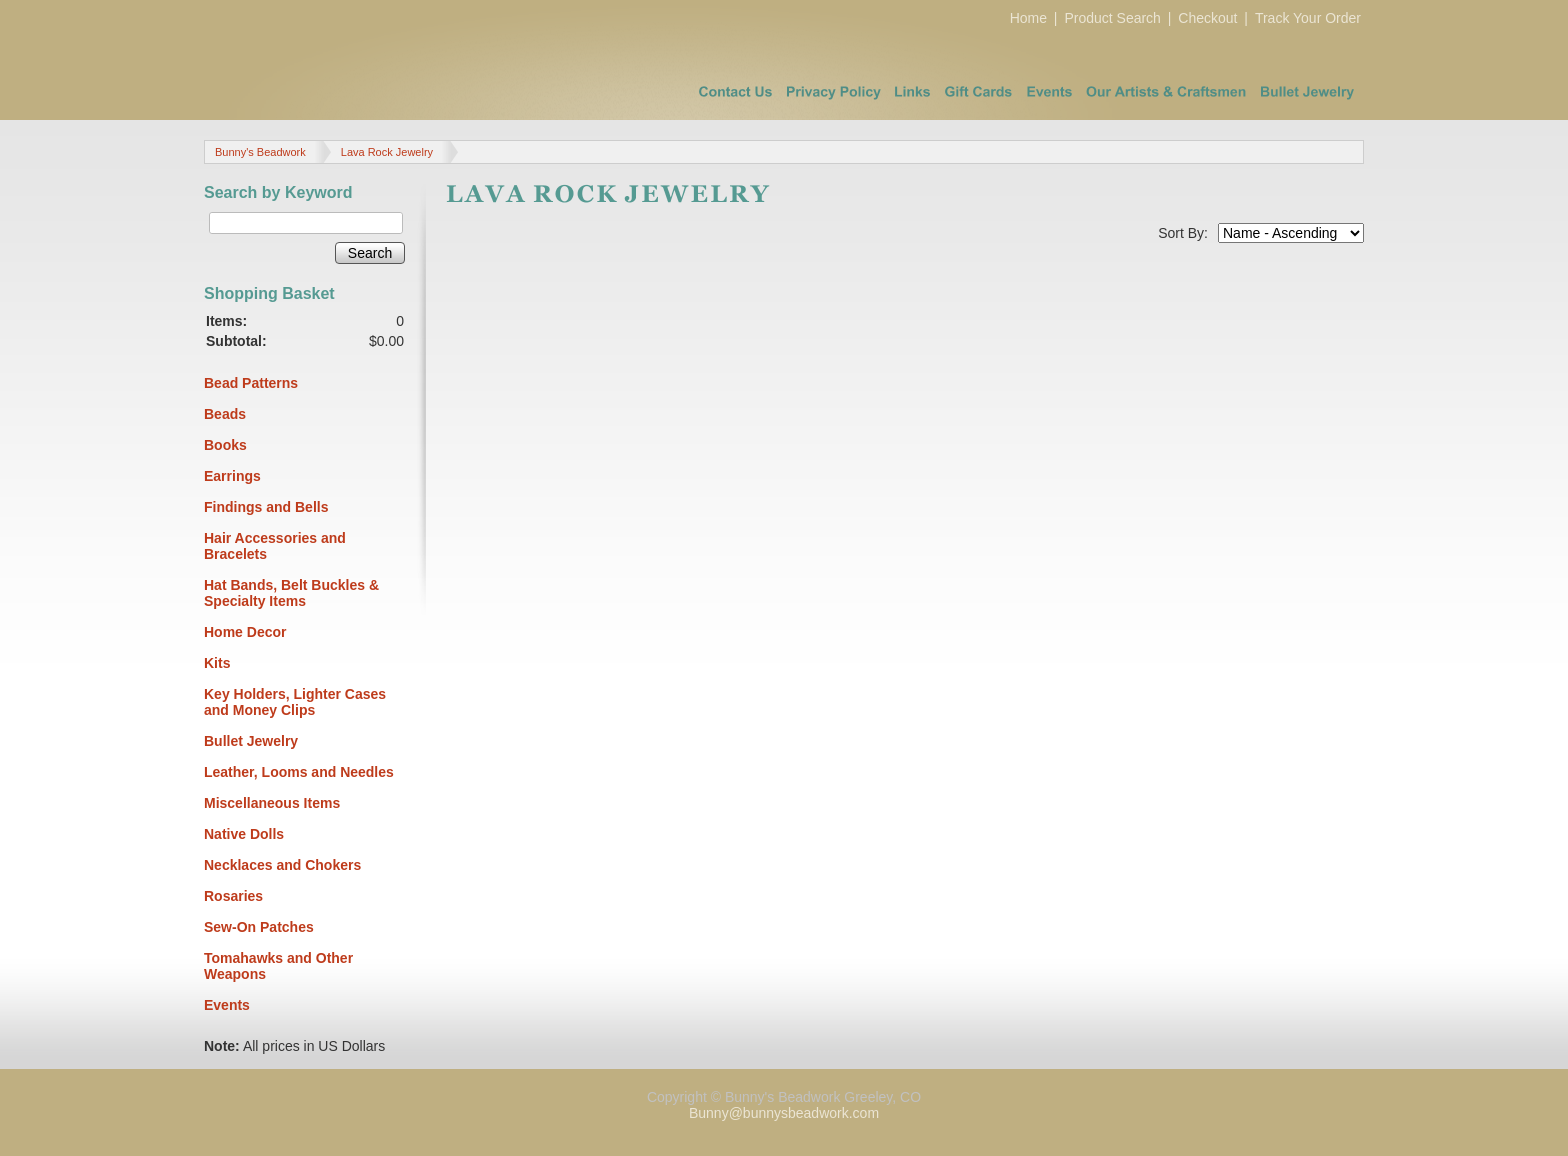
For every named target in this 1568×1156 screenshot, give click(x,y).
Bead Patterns (251, 383)
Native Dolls (244, 834)
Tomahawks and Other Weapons (278, 966)
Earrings (232, 476)
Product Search (1112, 18)
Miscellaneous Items (272, 803)
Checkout (1207, 18)
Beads (225, 414)
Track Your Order (1308, 18)
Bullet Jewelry (251, 741)
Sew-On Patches (259, 927)
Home (1028, 18)
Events (227, 1005)
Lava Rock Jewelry (387, 152)
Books (225, 445)
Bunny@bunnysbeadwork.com (784, 1113)
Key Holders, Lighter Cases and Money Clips (295, 702)
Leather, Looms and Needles (299, 772)
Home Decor (245, 632)
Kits (217, 663)
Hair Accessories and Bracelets (275, 546)
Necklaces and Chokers (282, 865)
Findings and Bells (266, 507)
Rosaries (233, 896)
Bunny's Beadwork (260, 152)
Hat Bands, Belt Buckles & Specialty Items (291, 593)
